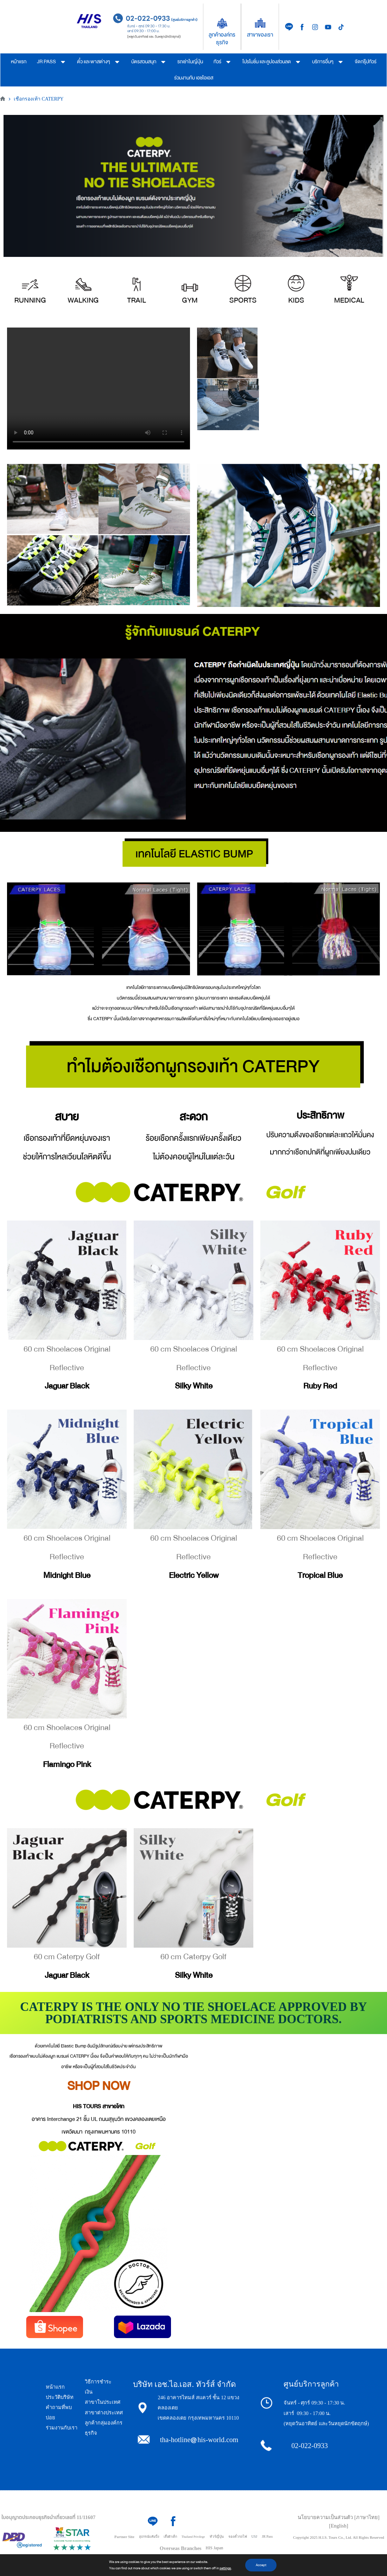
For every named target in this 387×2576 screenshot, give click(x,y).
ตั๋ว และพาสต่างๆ (99, 62)
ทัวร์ (223, 62)
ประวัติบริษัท (60, 2397)
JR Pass (267, 2536)
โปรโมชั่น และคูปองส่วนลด (272, 62)
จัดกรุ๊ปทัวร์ (365, 61)
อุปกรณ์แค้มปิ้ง (149, 2536)
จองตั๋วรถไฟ (237, 2536)
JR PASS (51, 62)
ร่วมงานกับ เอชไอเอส (193, 77)
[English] (338, 2526)
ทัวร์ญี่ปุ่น (217, 2536)
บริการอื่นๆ (328, 62)
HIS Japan (214, 2547)
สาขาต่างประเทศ (104, 2412)
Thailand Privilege (193, 2536)
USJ (255, 2536)
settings (225, 2568)
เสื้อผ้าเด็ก (170, 2536)
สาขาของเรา (260, 35)
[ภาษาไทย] (367, 2517)
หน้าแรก (18, 61)
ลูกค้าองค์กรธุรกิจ (222, 38)
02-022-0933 (309, 2445)
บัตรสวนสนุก (149, 62)
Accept (261, 2565)
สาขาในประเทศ (102, 2402)
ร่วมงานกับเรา (61, 2428)
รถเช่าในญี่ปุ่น (190, 61)
